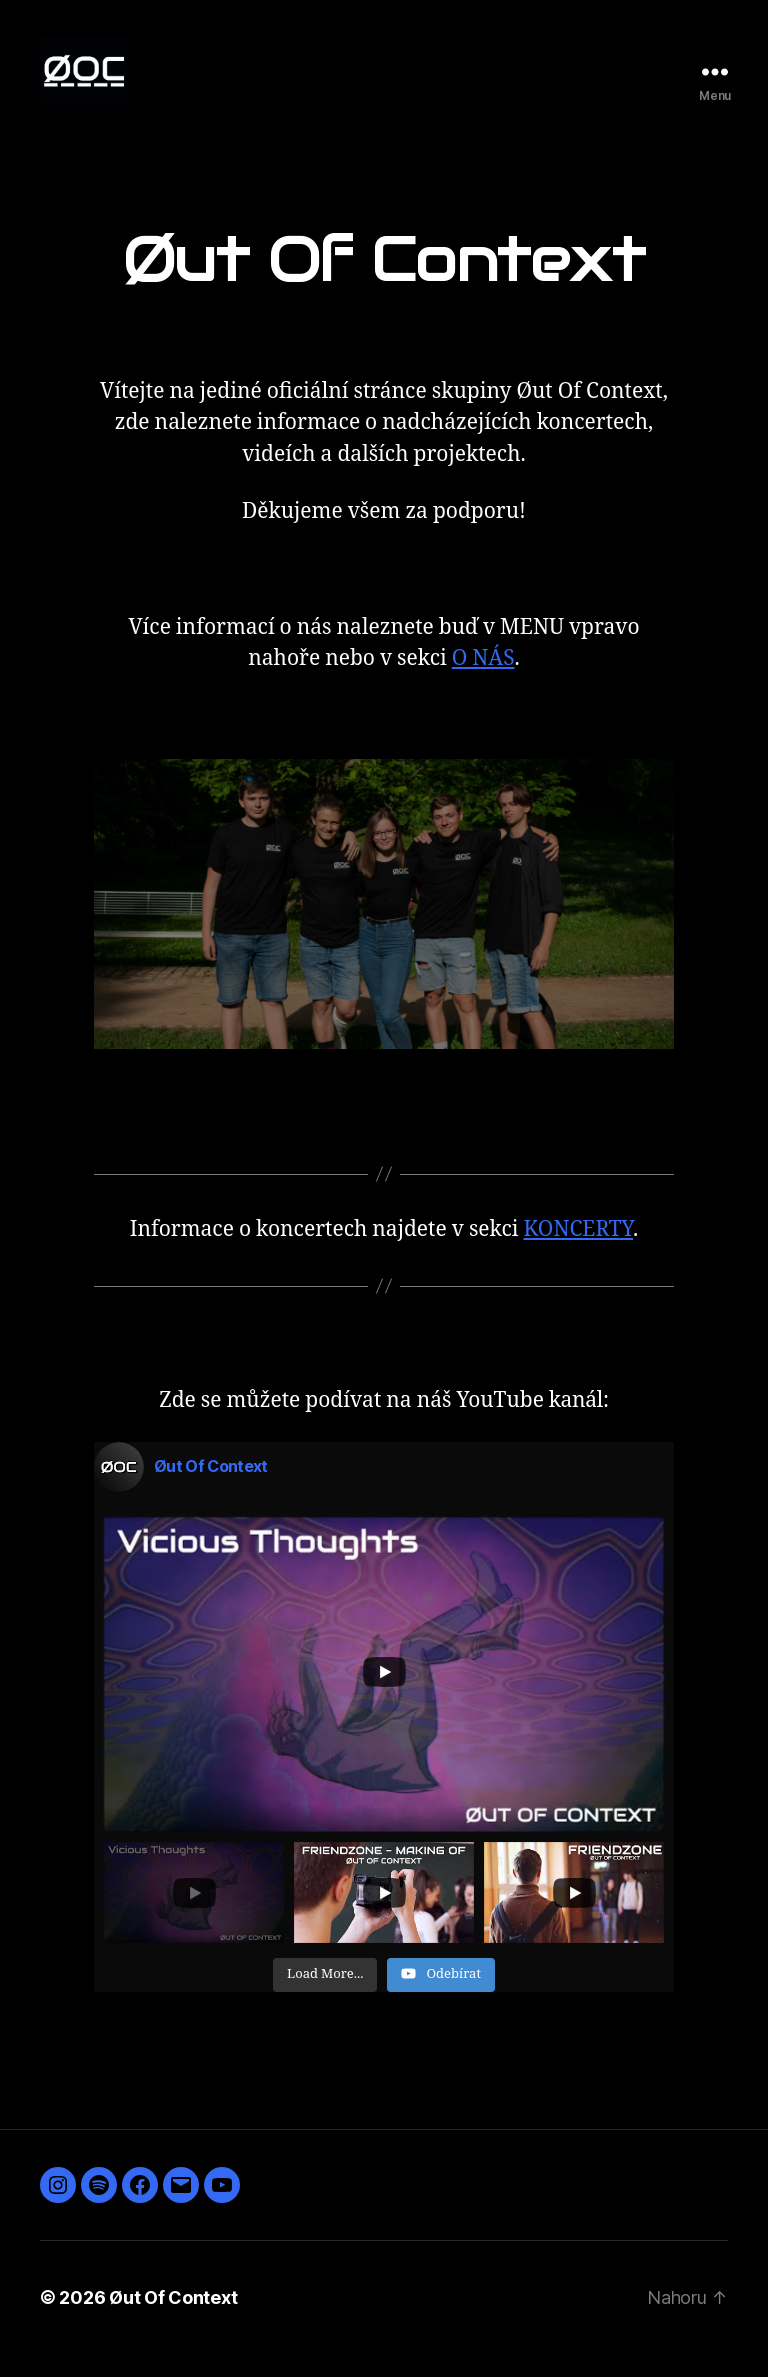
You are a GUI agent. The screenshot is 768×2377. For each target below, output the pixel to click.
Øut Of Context (173, 2320)
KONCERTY (579, 1252)
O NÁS (483, 682)
